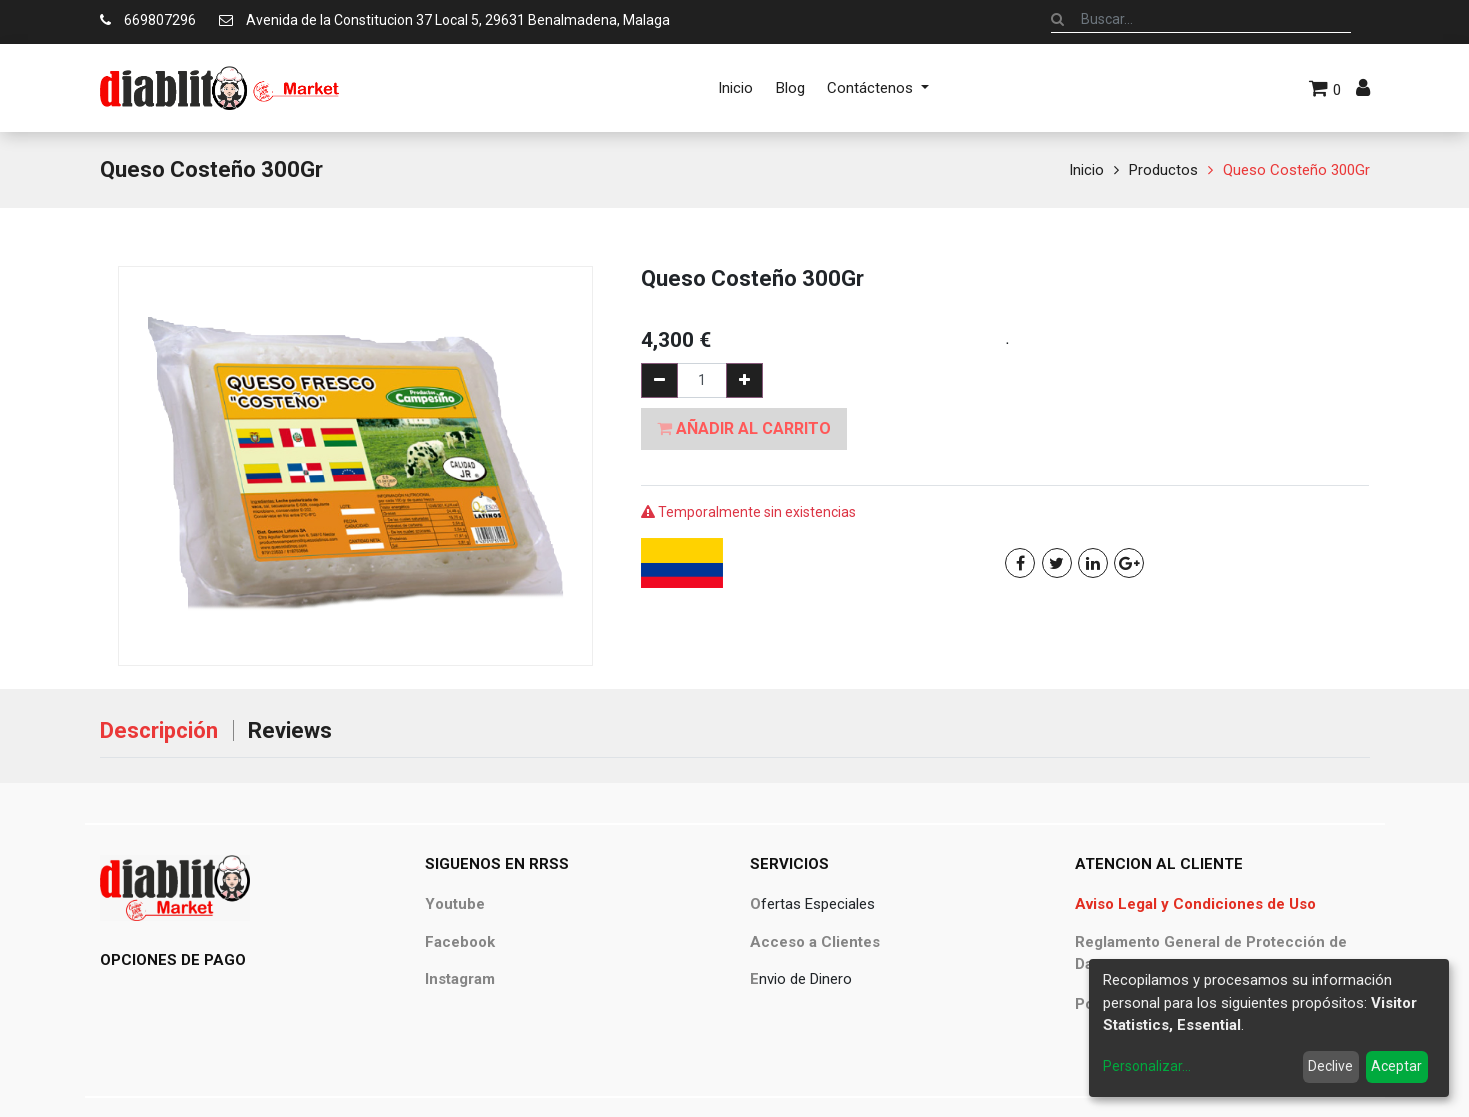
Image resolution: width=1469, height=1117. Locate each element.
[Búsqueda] (1057, 19)
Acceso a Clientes (815, 942)
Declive (1330, 1066)
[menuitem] (735, 88)
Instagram (460, 979)
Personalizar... (1147, 1066)
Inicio (1086, 170)
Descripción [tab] (159, 730)
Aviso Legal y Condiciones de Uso (1195, 904)
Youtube (455, 904)
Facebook (460, 942)
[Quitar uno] (659, 380)
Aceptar (1396, 1066)
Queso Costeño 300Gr (1296, 170)
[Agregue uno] (744, 380)
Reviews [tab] (290, 730)
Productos (1163, 170)
